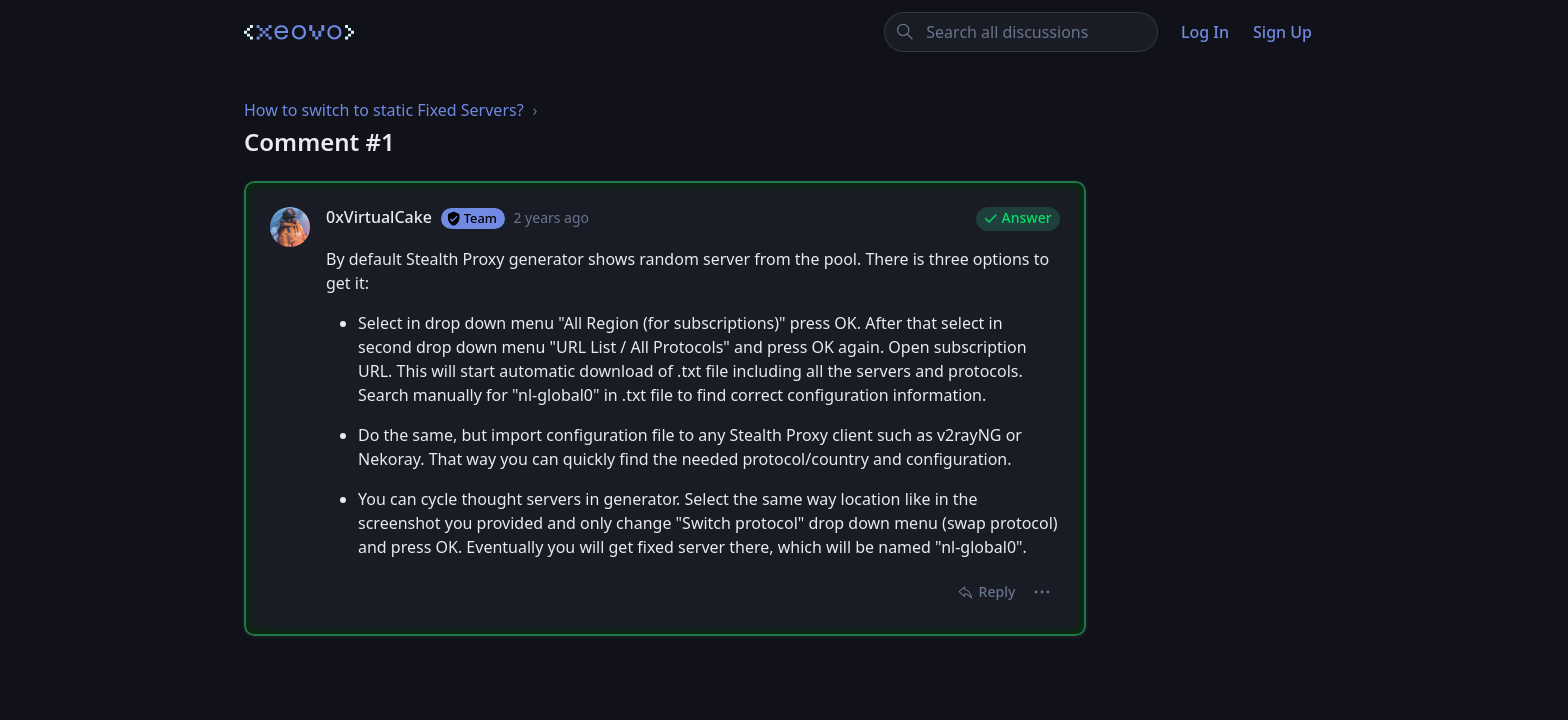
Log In (1205, 32)
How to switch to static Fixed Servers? (384, 110)
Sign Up (1282, 32)
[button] (1042, 592)
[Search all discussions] (1021, 32)
